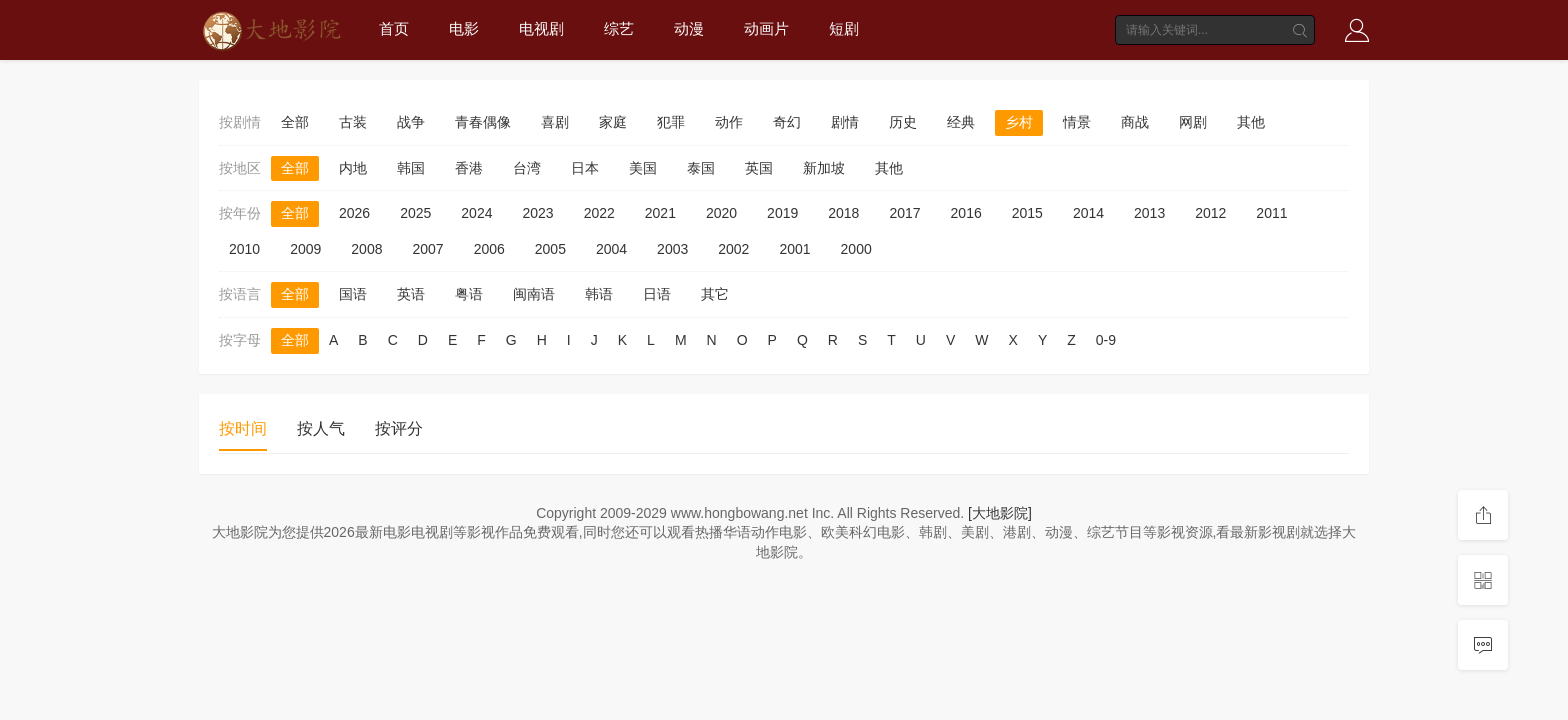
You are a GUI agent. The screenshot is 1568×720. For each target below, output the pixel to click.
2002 (733, 249)
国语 (353, 294)
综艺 (619, 28)
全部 (295, 122)
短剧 (844, 28)
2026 (354, 213)
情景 (1077, 122)
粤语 (469, 294)
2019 (782, 213)
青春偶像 (483, 122)
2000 (856, 249)
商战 (1135, 122)
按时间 (243, 428)
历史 (903, 122)
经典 (961, 122)
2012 (1210, 213)
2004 (611, 249)
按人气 (321, 428)
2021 (660, 213)
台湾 (527, 168)
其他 (1251, 122)
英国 (759, 168)
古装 (353, 122)
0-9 (1106, 340)
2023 (537, 213)
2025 (415, 213)
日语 (657, 294)
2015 (1027, 213)
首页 (394, 28)
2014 (1088, 213)
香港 (469, 168)
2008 (366, 249)
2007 (427, 249)
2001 (794, 249)
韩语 (599, 294)
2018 (843, 213)
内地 (353, 168)
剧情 (845, 122)
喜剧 (555, 122)
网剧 (1193, 122)
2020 (721, 213)
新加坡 (824, 168)
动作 (729, 122)
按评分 (399, 428)
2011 (1271, 213)
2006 (489, 249)
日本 (585, 168)
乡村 (1019, 122)
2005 (550, 249)
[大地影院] (1000, 513)
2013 (1149, 213)
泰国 (701, 168)
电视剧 (541, 28)
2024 (476, 213)
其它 (715, 294)
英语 (411, 294)
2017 (904, 213)
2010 (244, 249)
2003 (672, 249)
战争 (411, 122)
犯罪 (671, 122)
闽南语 (534, 294)
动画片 (766, 28)
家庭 (613, 122)
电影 (464, 28)
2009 (305, 249)
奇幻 (787, 122)
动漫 (689, 28)
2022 (599, 213)
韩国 (411, 168)
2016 (966, 213)
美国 (643, 168)
